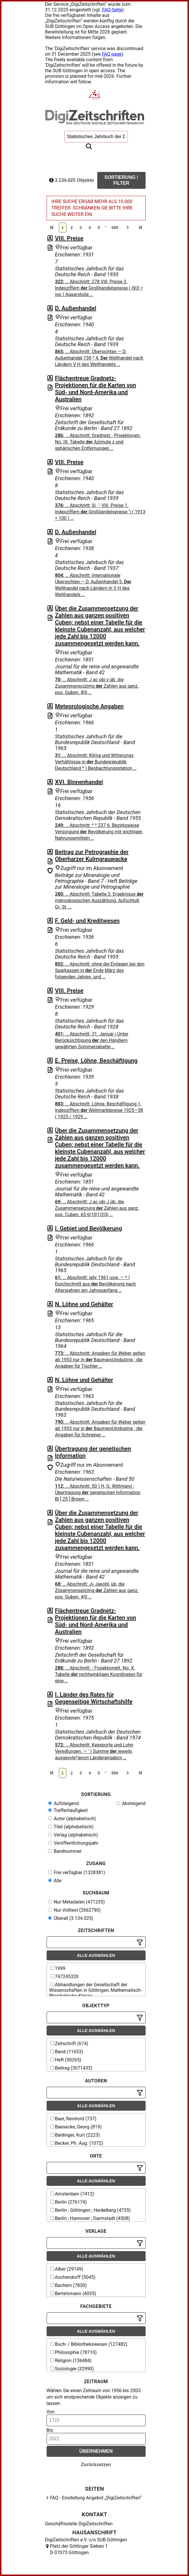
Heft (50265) (66, 2060)
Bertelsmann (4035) (73, 2293)
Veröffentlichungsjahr (73, 1843)
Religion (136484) (71, 2360)
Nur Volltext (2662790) (74, 1910)
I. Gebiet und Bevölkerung (88, 1228)
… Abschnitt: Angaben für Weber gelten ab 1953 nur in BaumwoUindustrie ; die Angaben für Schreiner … (100, 1428)
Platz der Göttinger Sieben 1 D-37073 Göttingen (79, 2549)
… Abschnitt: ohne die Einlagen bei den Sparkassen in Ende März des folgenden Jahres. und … (99, 970)
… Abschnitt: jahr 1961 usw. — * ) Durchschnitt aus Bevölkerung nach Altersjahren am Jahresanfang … (95, 1284)
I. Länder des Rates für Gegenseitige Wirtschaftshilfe (94, 1698)
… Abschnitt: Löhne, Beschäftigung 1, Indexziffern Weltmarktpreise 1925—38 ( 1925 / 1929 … (99, 1110)
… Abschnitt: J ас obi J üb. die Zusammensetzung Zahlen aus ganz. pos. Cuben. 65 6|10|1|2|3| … (97, 1208)
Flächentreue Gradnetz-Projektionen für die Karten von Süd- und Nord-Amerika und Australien (95, 389)
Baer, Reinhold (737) (73, 2118)
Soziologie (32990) (72, 2368)
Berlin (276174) (68, 2202)
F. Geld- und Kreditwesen (87, 920)
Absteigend (131, 1803)
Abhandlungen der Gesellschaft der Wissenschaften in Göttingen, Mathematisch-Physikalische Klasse (95, 1990)
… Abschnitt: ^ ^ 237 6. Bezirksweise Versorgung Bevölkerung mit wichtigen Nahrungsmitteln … (98, 832)
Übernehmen (96, 2451)
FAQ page (112, 54)
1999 (58, 1968)
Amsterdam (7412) (72, 2194)
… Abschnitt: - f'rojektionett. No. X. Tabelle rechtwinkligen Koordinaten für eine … (98, 1674)
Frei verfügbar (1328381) (76, 1872)
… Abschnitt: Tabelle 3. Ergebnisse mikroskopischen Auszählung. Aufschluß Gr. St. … (99, 900)
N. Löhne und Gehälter (84, 1304)
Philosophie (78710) (73, 2352)
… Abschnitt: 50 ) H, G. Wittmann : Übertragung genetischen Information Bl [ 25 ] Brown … (97, 1492)
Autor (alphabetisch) (72, 1818)
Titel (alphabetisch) (71, 1827)
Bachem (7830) (68, 2285)
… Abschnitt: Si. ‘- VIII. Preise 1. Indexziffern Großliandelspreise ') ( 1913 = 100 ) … (100, 512)
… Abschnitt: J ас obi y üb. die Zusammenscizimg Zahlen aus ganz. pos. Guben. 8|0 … (97, 686)
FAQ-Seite (112, 10)
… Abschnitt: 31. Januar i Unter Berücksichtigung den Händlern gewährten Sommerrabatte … (91, 1040)
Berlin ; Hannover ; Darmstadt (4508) (90, 2218)
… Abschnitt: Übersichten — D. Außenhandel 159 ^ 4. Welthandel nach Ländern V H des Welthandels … (99, 358)
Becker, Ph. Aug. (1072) (76, 2143)
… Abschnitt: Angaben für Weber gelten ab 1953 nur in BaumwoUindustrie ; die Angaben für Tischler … (100, 1359)
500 (114, 227)
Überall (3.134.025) (70, 1918)
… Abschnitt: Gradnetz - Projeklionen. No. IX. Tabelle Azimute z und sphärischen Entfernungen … (98, 442)
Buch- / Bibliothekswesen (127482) (89, 2344)
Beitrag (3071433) (71, 2068)
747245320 (64, 1976)
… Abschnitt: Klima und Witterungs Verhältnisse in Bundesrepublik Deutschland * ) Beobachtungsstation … (96, 762)
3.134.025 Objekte (71, 180)
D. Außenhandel (75, 308)
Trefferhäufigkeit (68, 1810)
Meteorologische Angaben (89, 706)
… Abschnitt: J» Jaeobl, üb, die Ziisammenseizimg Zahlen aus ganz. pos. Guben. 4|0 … (97, 1590)
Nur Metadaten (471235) (76, 1902)
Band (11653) (66, 2051)
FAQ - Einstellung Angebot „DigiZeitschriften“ (96, 2498)
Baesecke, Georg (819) (76, 2127)
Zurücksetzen (96, 2464)
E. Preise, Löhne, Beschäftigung (96, 1060)
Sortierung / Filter (121, 180)
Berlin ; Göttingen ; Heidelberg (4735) (90, 2210)
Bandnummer (65, 1851)
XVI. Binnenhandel (79, 782)
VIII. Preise (69, 238)
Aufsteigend (63, 1803)
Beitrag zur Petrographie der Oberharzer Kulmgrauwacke (92, 855)
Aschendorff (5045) (73, 2277)
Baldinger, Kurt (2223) (75, 2135)
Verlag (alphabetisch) (73, 1835)
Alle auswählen (96, 1955)
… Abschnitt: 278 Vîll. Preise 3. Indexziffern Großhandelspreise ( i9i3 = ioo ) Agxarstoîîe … (99, 288)
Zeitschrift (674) (69, 2043)
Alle (55, 1880)
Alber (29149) (66, 2269)
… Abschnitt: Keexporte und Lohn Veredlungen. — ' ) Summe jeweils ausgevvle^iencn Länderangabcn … (94, 1751)
